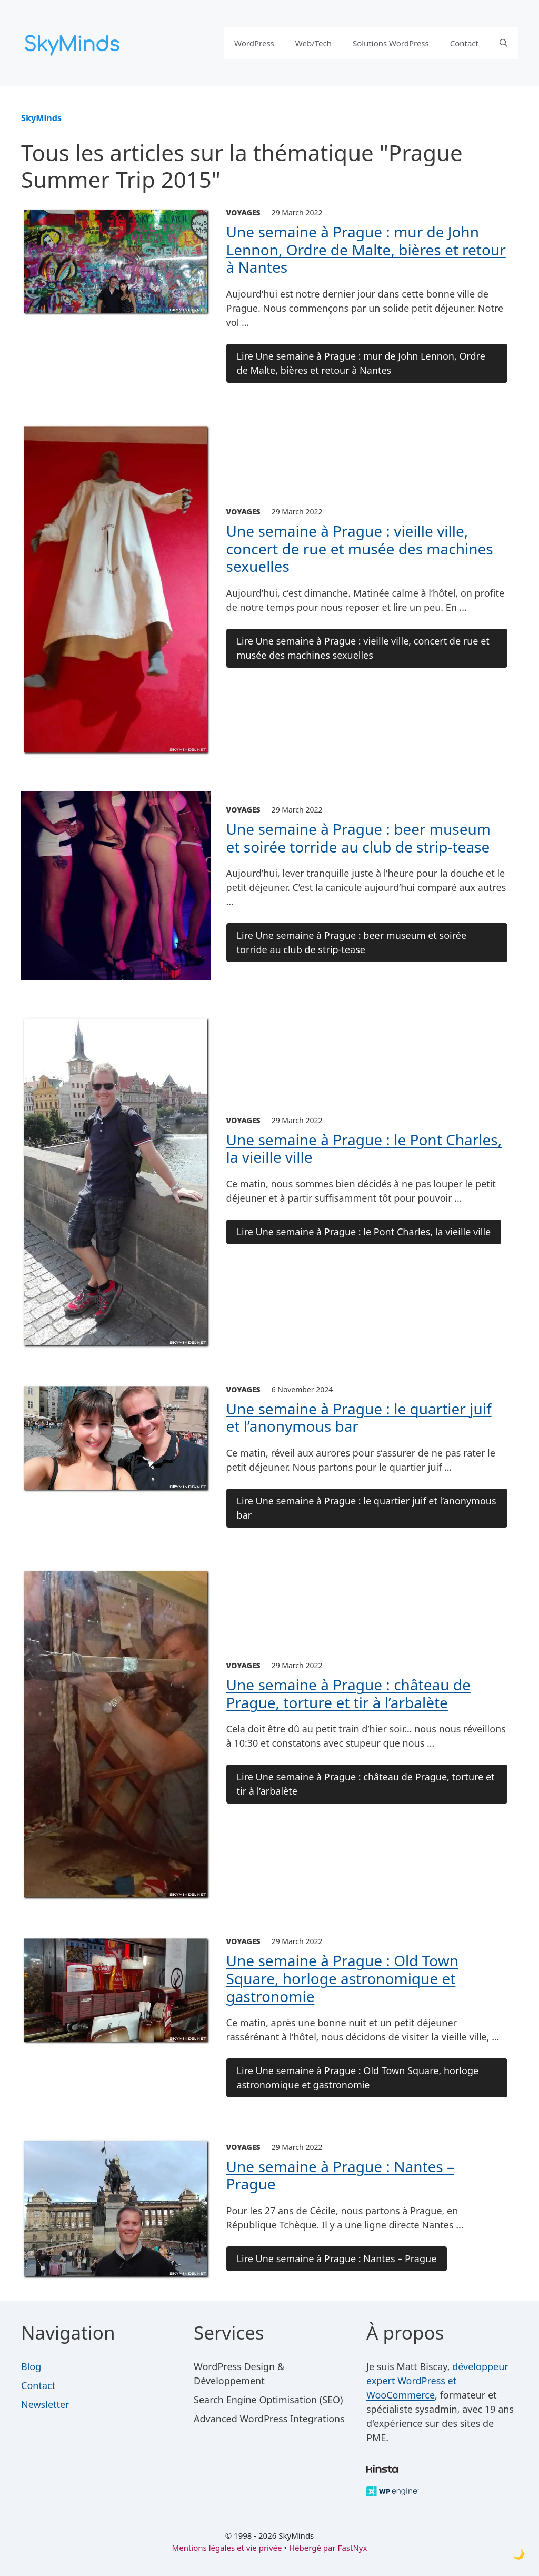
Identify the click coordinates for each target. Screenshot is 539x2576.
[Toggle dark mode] (518, 2554)
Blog (31, 2366)
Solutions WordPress (391, 43)
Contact (464, 43)
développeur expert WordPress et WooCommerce (437, 2380)
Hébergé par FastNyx (328, 2547)
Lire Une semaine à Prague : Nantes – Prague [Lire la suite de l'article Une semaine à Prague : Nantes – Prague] (337, 2258)
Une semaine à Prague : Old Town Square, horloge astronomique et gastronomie (342, 1978)
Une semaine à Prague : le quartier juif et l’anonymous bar (359, 1417)
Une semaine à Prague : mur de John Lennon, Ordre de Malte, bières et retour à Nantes (366, 249)
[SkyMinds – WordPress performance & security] (73, 41)
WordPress (254, 43)
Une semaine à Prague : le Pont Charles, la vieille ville (364, 1148)
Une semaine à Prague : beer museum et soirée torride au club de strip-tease (358, 838)
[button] (503, 43)
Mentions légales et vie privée (227, 2547)
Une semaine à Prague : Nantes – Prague (340, 2175)
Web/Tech (313, 43)
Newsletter (45, 2404)
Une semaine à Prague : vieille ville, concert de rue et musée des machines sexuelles (359, 548)
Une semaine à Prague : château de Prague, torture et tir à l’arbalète (348, 1693)
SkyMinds (41, 118)
